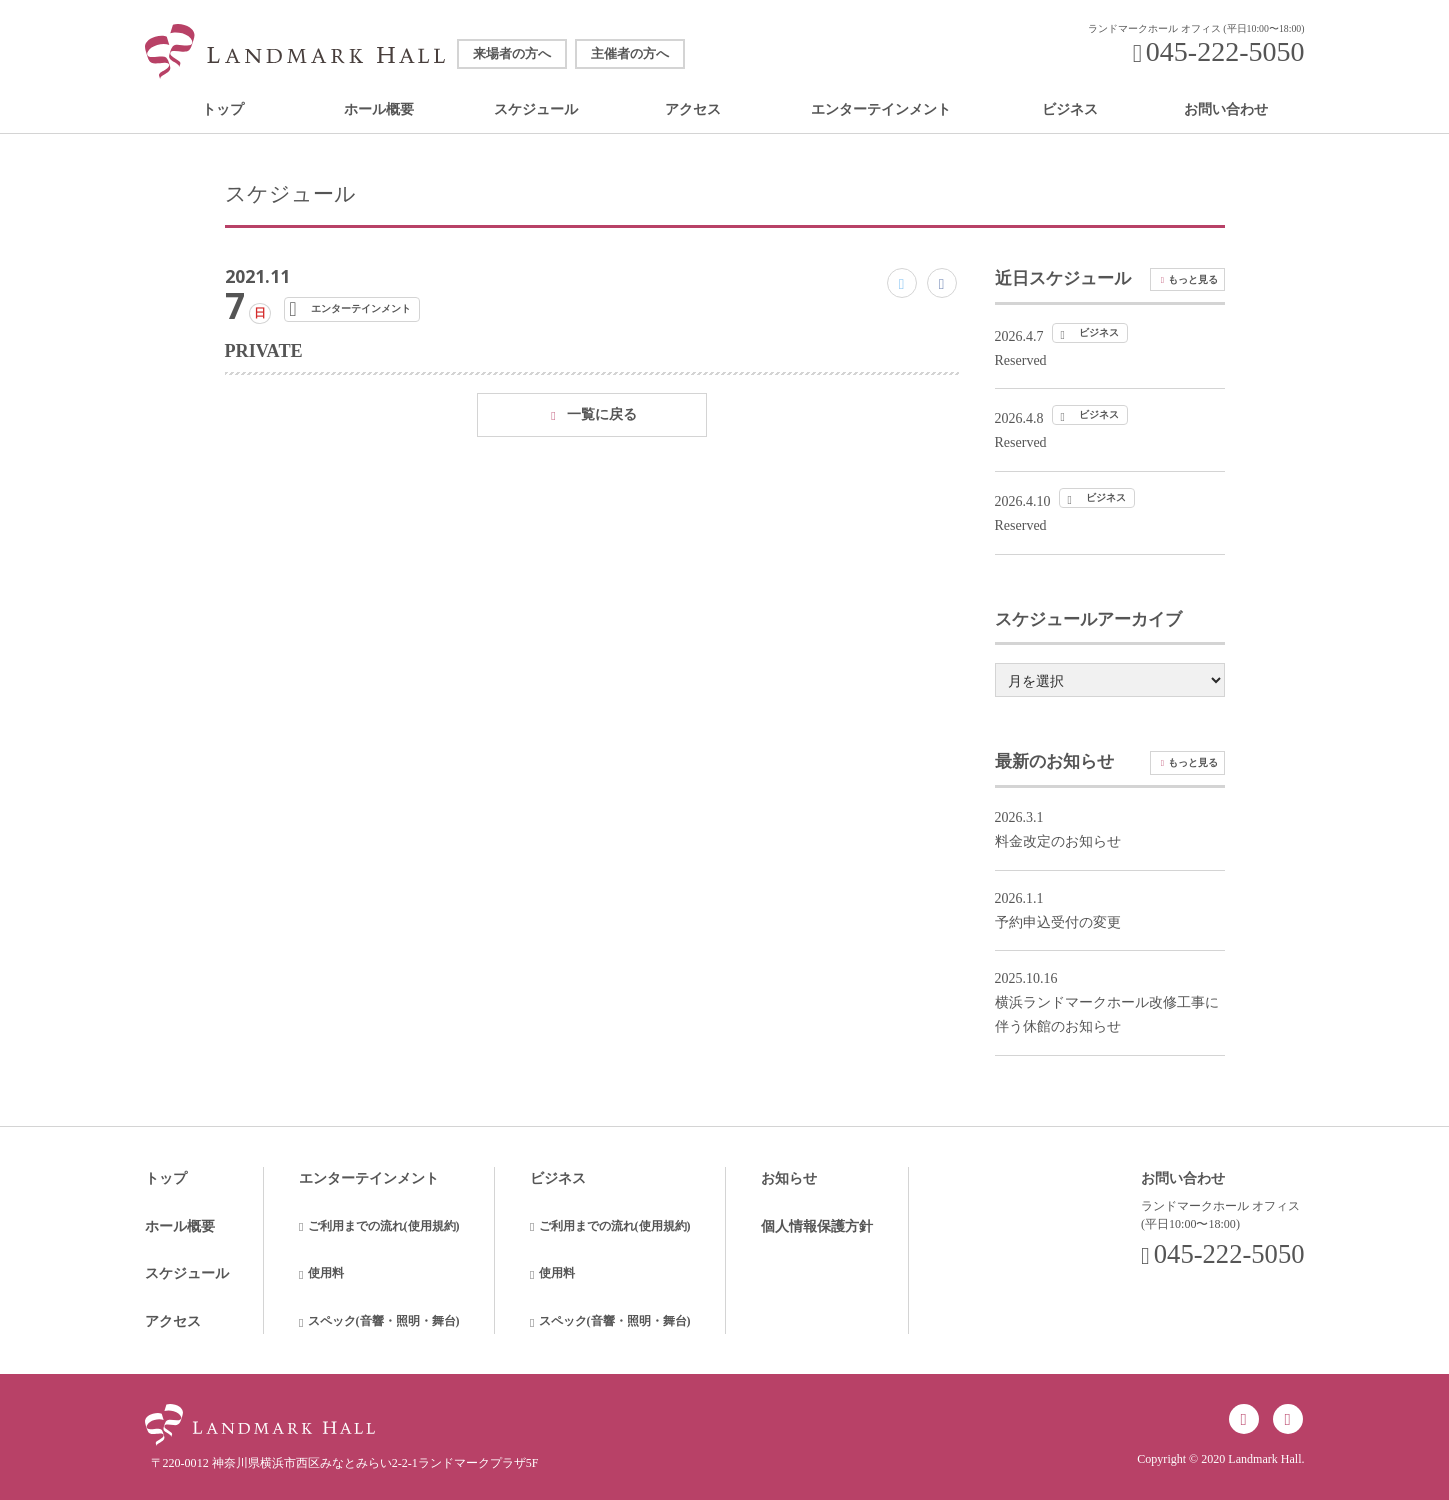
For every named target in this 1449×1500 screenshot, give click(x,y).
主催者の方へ (630, 54)
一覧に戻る (602, 414)
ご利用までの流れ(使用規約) (384, 1226)
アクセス (693, 109)
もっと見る (1193, 279)
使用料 (326, 1273)
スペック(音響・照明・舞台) (384, 1321)
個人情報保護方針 (817, 1226)
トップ (223, 109)
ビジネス (1070, 109)
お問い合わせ (1226, 109)
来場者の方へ (512, 54)
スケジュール (536, 109)
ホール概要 (379, 109)
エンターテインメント (881, 109)
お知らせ (789, 1178)
